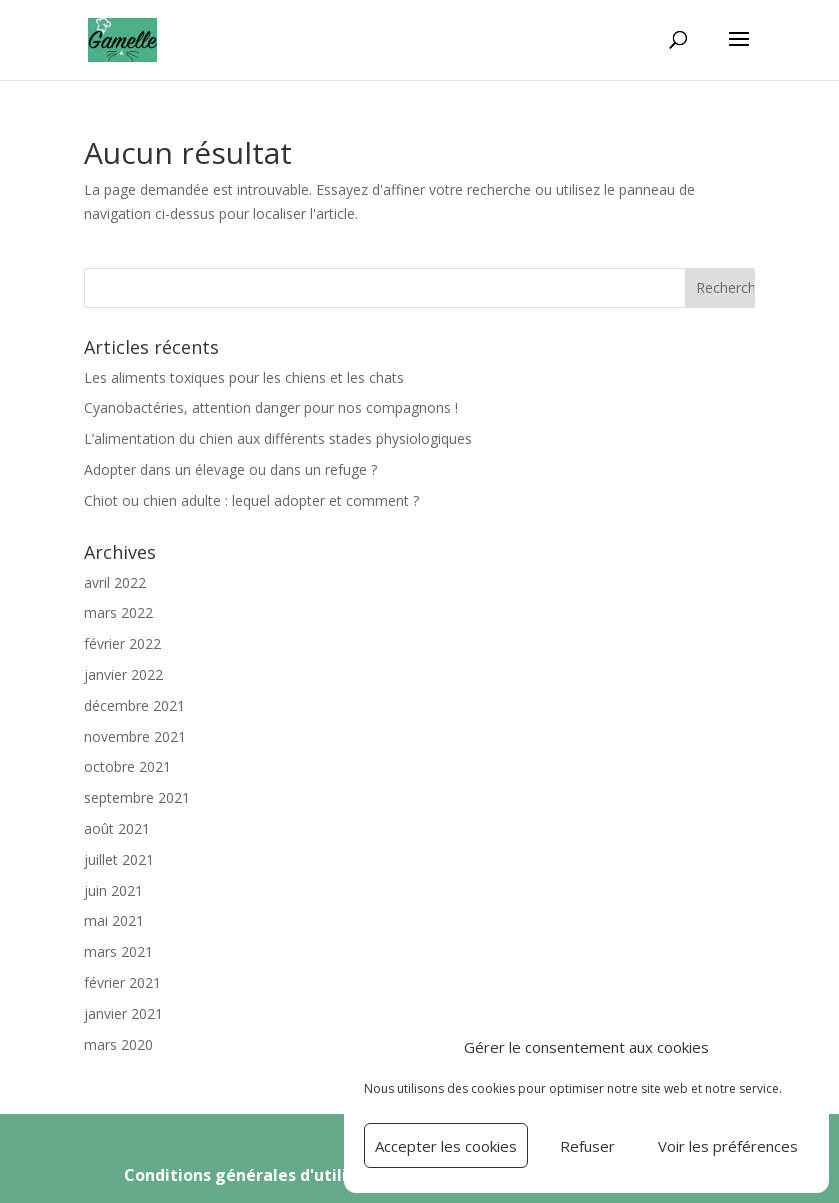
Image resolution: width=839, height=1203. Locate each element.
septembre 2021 (137, 797)
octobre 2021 (127, 766)
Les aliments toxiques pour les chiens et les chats (244, 377)
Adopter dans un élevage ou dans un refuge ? (230, 469)
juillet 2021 (119, 859)
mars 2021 (118, 951)
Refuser (587, 1146)
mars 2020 (118, 1044)
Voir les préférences (728, 1146)
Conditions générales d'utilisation (263, 1175)
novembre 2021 (135, 736)
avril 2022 (115, 582)
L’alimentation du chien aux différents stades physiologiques (278, 438)
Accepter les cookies (446, 1146)
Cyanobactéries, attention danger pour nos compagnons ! (271, 407)
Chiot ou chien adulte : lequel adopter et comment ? (251, 500)
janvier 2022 (123, 674)
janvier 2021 (123, 1013)
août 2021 (117, 828)
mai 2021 (114, 920)
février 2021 (122, 982)
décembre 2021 (134, 705)
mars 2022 (118, 612)
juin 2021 (113, 890)
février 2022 (122, 643)
